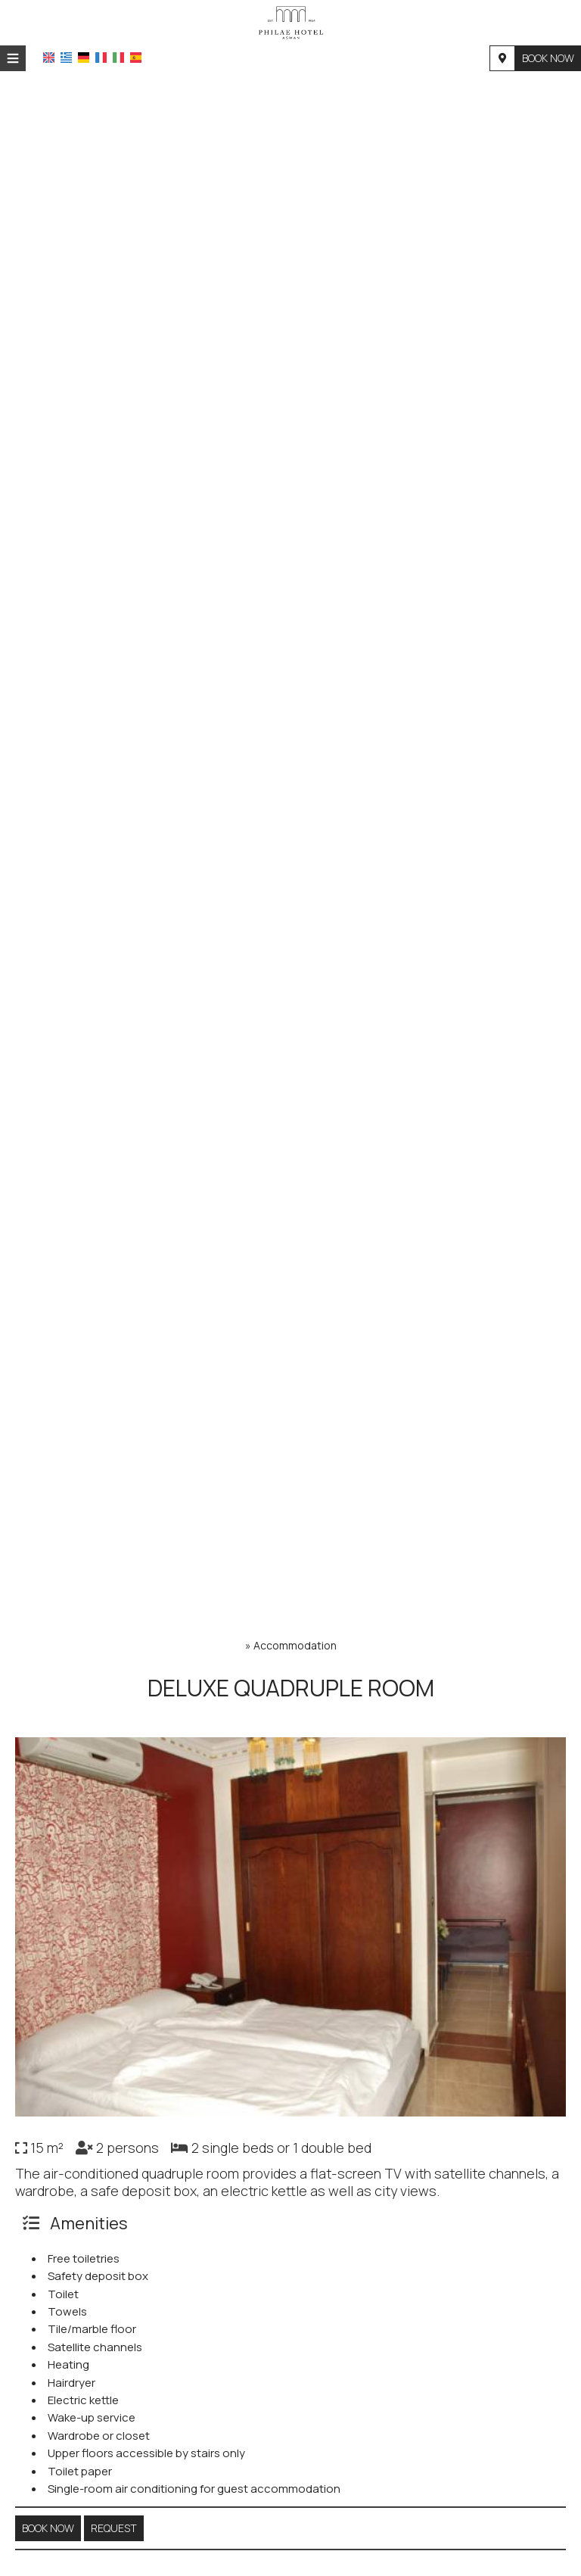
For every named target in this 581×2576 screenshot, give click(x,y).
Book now (548, 58)
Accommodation (295, 1645)
